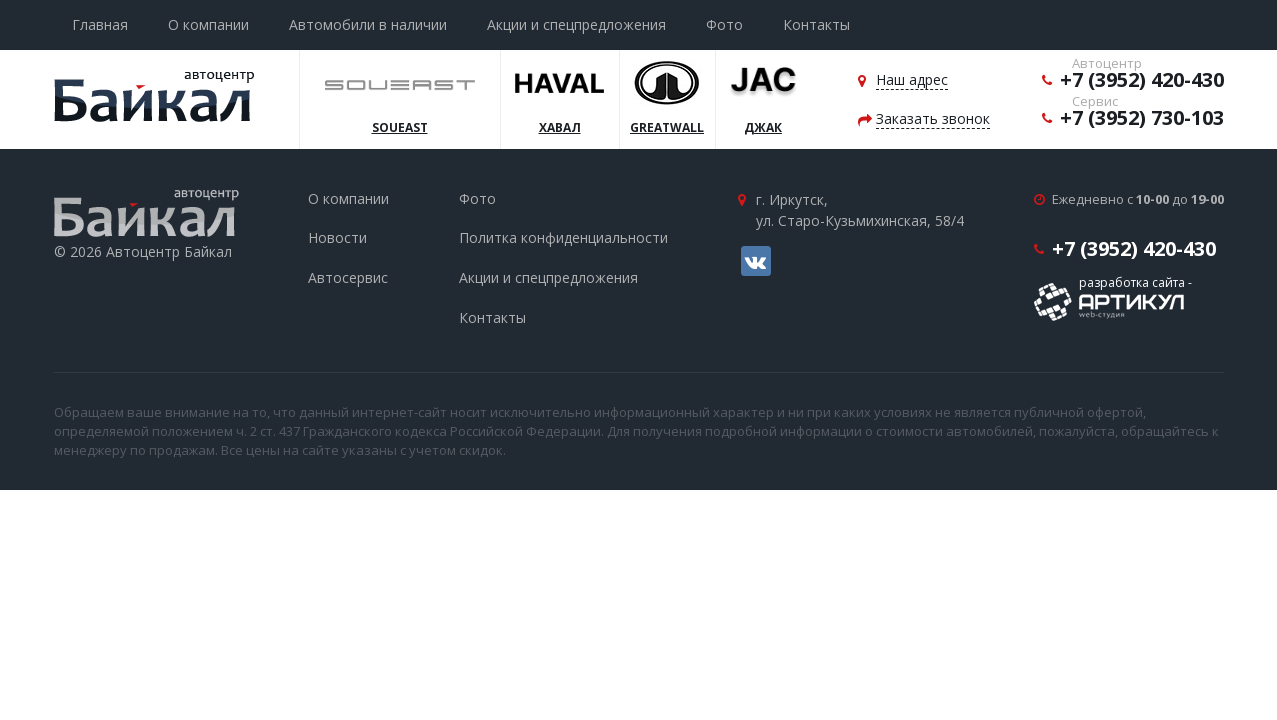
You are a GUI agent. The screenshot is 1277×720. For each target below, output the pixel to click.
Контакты (816, 24)
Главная (100, 24)
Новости (337, 237)
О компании (208, 24)
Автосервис (348, 277)
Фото (724, 24)
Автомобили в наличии (368, 24)
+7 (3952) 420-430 (1142, 79)
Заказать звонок (933, 118)
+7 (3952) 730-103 (1142, 117)
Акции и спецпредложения (576, 24)
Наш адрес (912, 79)
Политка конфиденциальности (563, 237)
